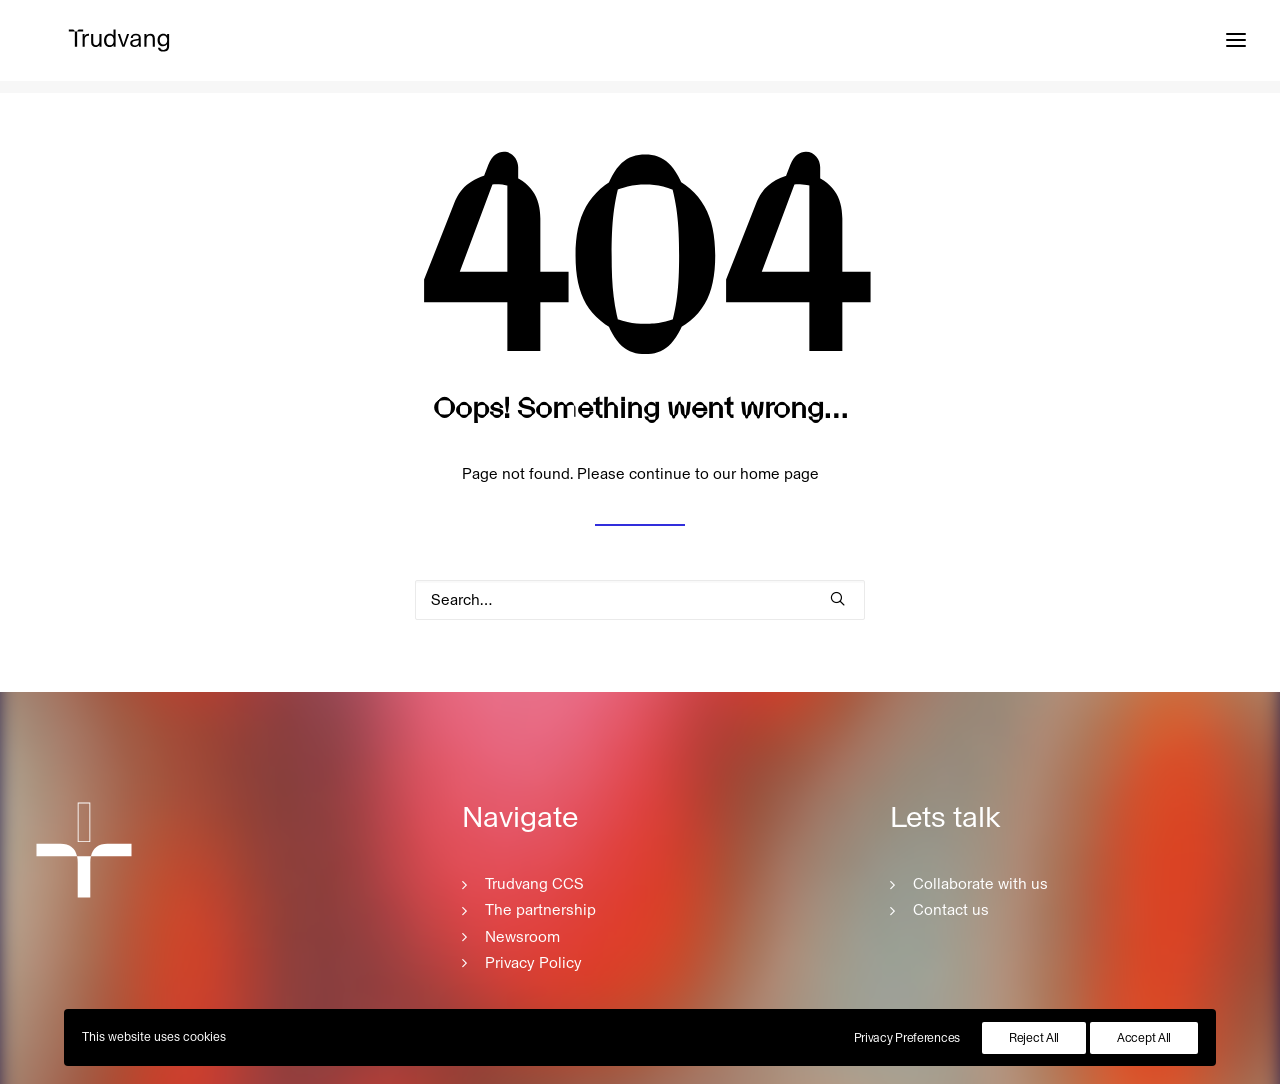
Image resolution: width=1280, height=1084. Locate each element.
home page (779, 475)
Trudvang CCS (534, 884)
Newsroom (522, 937)
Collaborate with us (980, 884)
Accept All (1144, 1038)
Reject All (1034, 1038)
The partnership (540, 910)
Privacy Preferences (907, 1038)
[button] (837, 598)
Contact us (951, 910)
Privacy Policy (533, 963)
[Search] (640, 600)
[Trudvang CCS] (113, 47)
